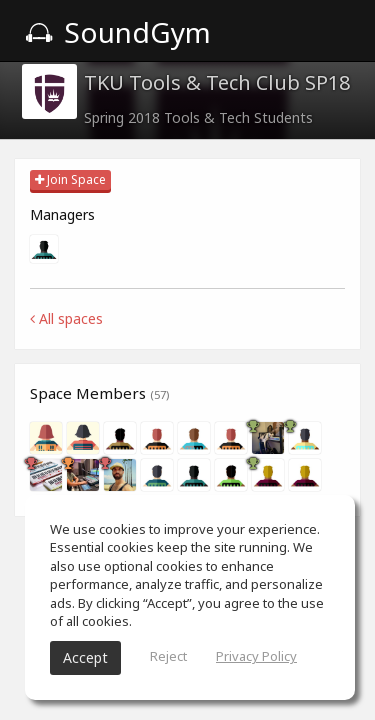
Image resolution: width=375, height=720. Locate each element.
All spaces (66, 318)
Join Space (70, 179)
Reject (168, 656)
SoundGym (118, 32)
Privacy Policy (256, 656)
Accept (85, 657)
